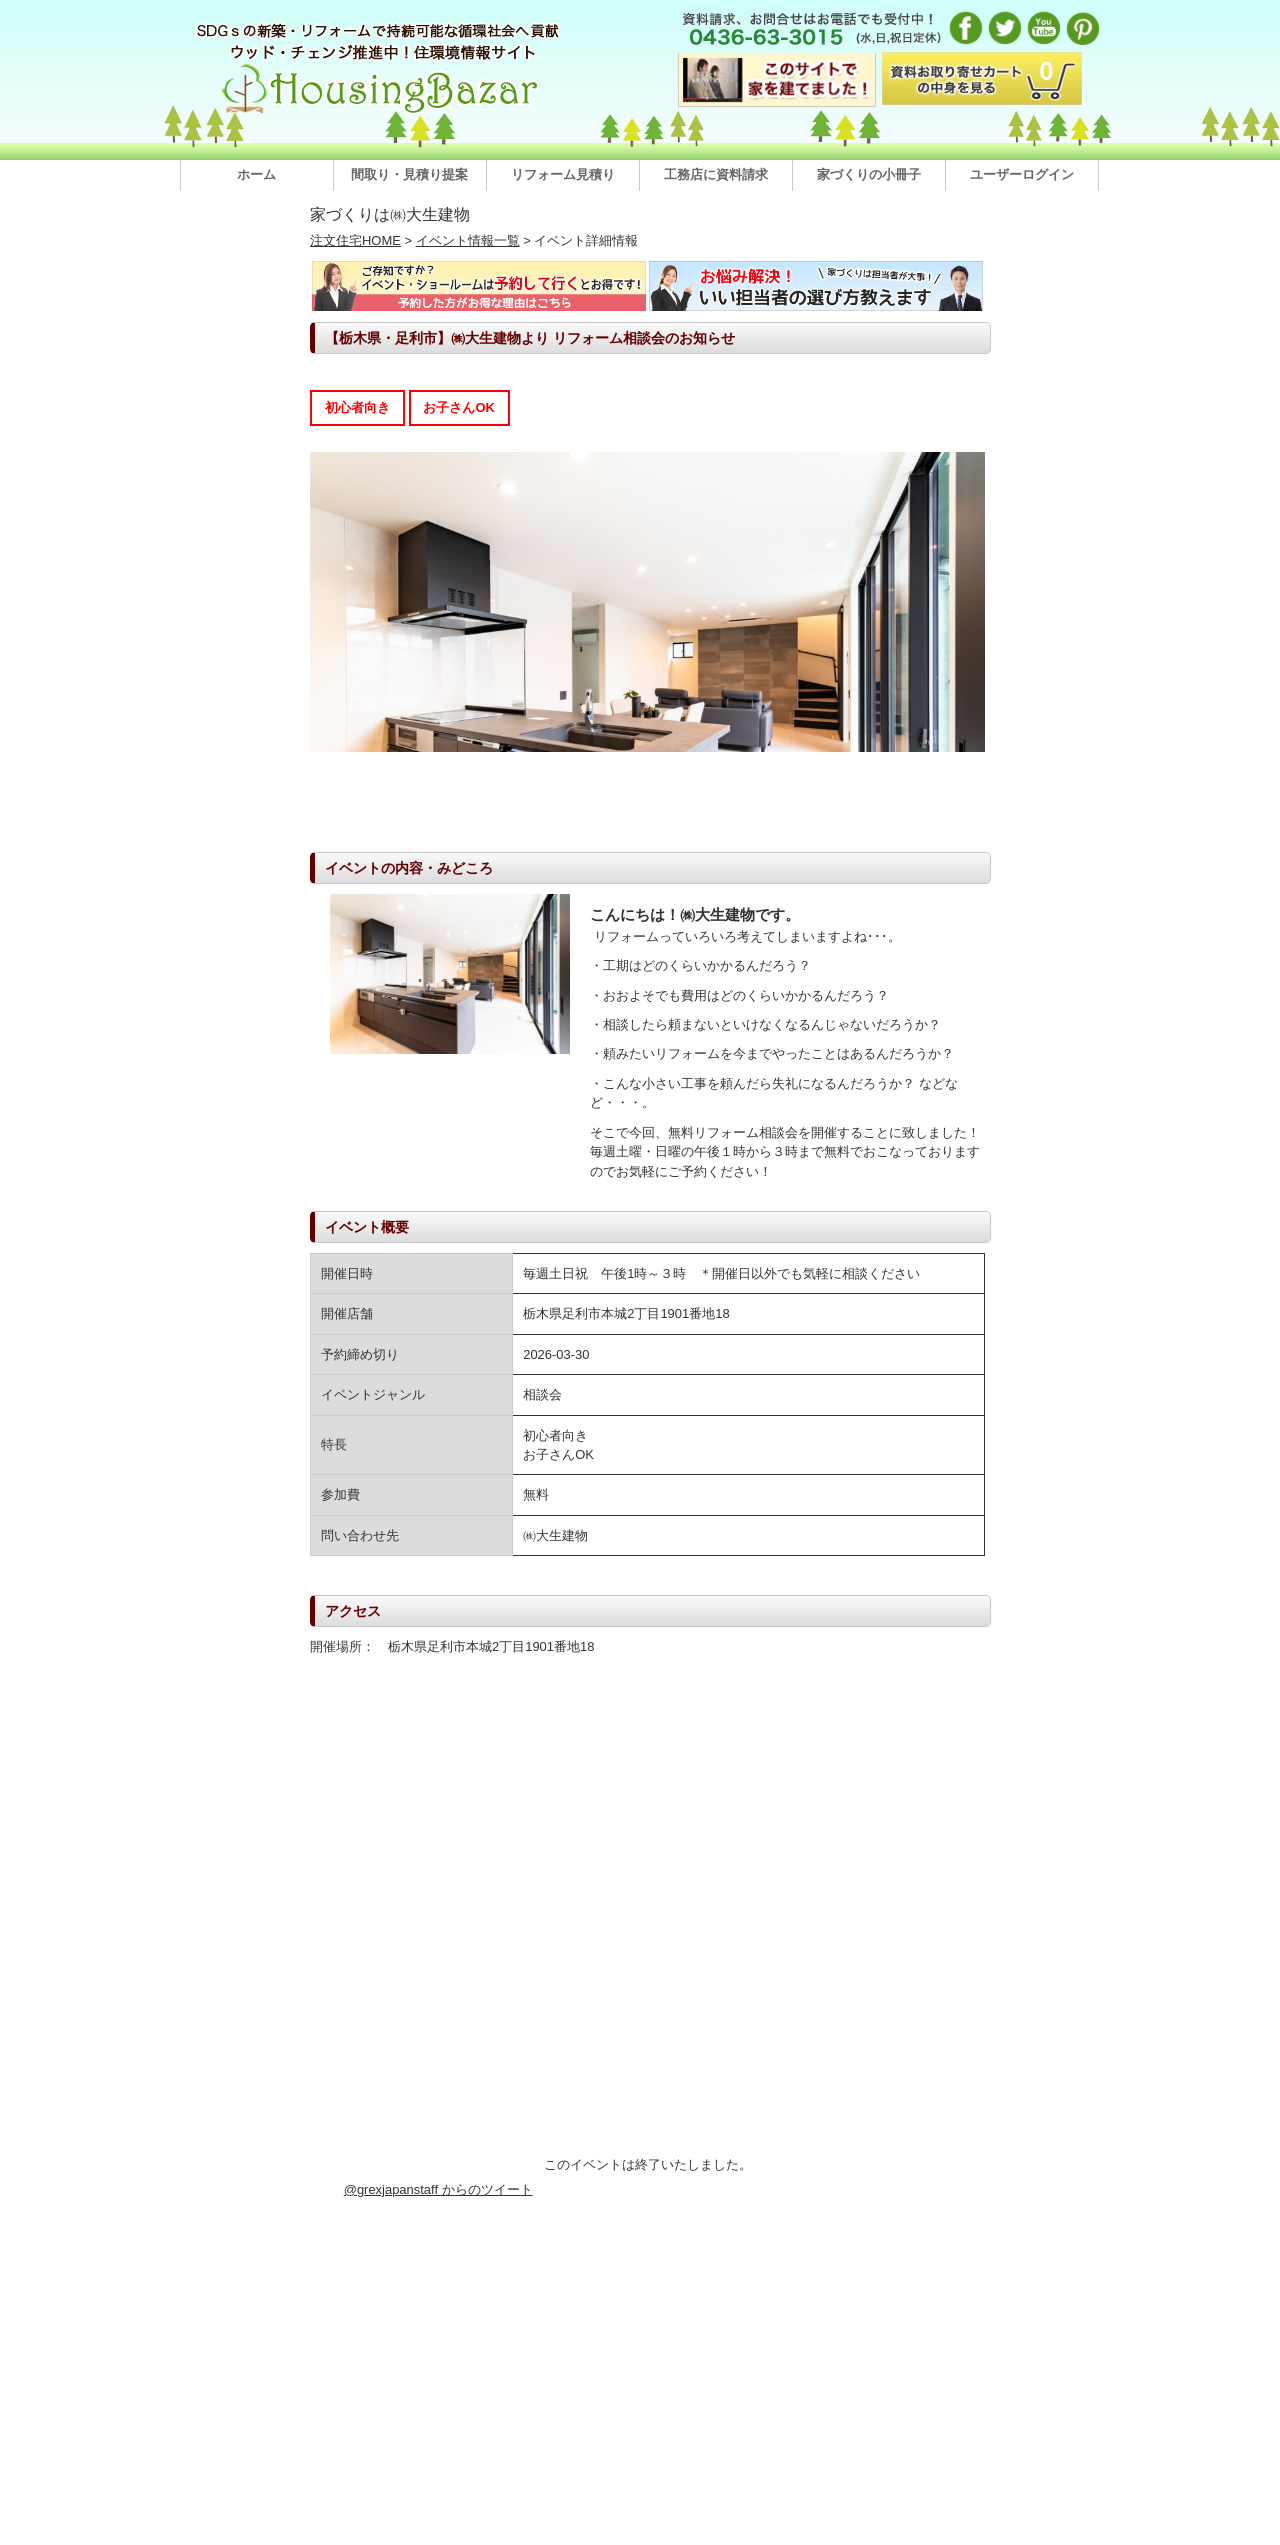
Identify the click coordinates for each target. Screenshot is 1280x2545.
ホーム (256, 174)
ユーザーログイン (1022, 174)
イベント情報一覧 (468, 240)
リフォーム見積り (563, 174)
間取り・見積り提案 (409, 174)
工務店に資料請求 (716, 174)
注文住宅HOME (355, 240)
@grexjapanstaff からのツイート (438, 2189)
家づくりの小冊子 (869, 174)
